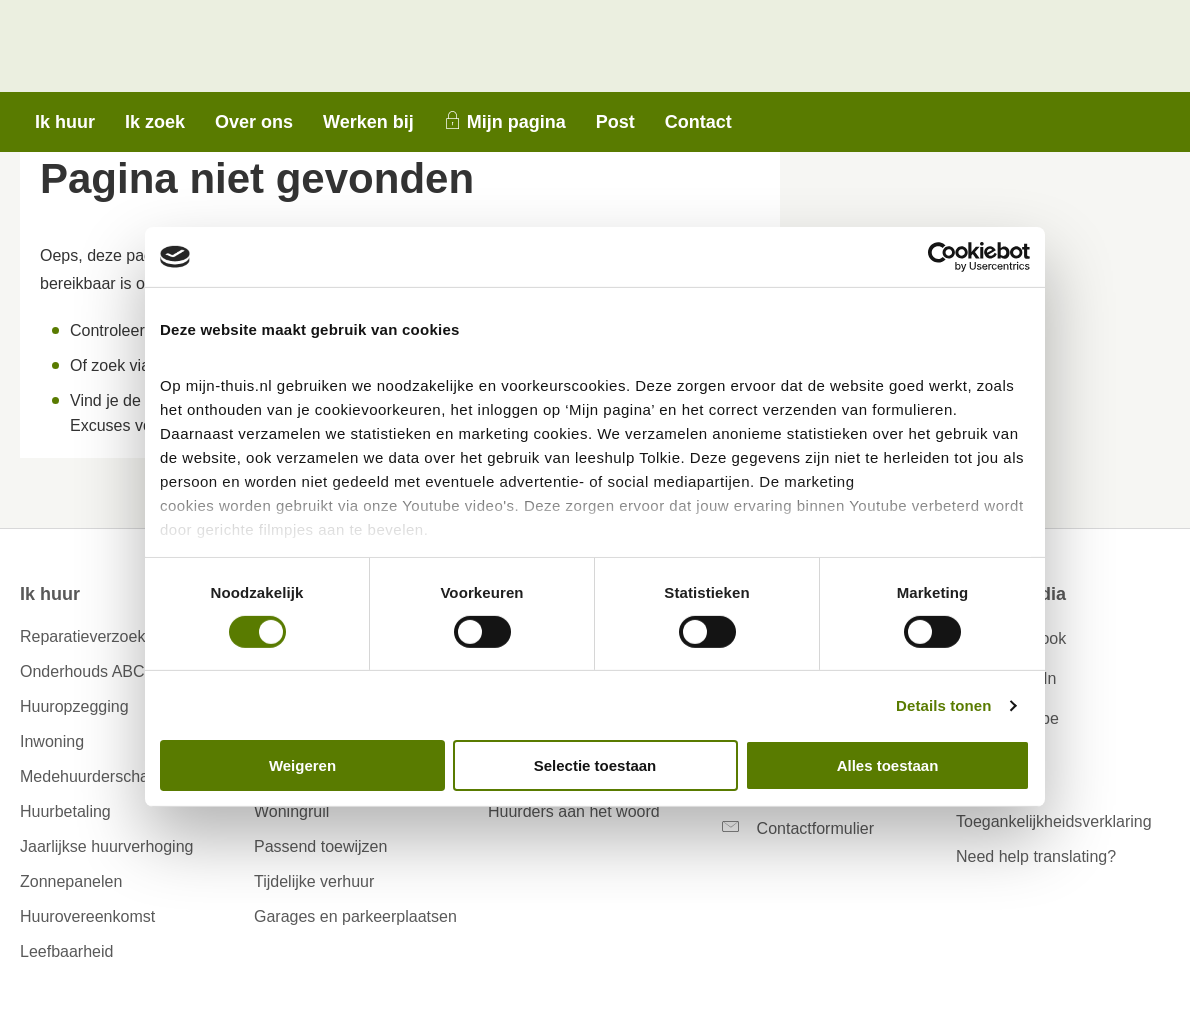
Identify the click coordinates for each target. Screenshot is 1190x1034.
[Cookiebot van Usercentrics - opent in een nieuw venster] (942, 257)
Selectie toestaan (595, 765)
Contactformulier (815, 828)
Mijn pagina (516, 122)
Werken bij (368, 122)
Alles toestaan (888, 765)
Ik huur (65, 122)
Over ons (254, 122)
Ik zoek (155, 122)
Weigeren (302, 765)
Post (615, 122)
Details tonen (943, 705)
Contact (698, 122)
